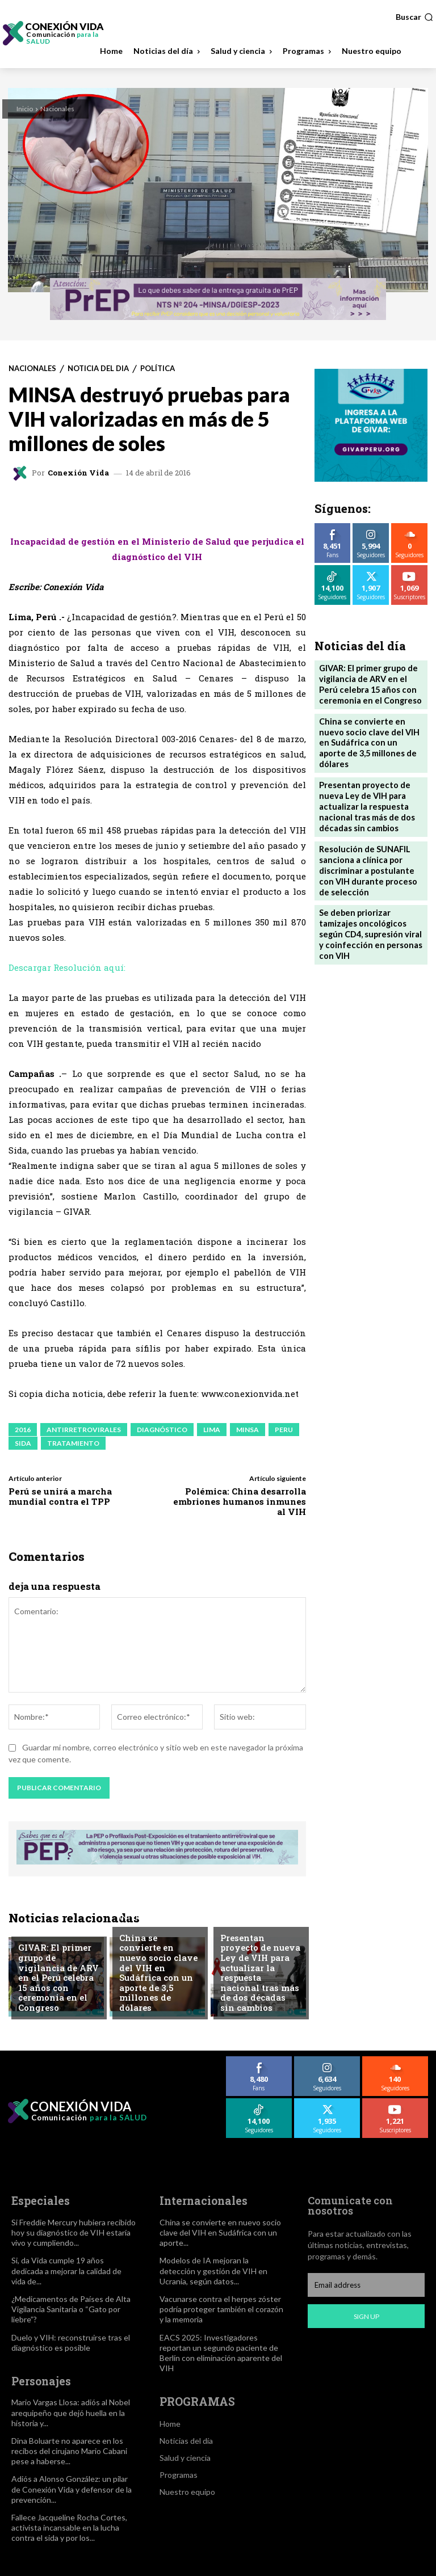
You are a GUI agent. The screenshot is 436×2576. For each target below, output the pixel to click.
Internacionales (152, 1945)
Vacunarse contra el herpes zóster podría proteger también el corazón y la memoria (221, 2308)
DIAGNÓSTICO (162, 1429)
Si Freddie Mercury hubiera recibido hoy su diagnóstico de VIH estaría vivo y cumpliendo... (73, 2231)
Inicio (24, 108)
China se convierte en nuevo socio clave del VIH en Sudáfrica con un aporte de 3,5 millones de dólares (158, 1986)
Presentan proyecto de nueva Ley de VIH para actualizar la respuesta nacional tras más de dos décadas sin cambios (260, 1981)
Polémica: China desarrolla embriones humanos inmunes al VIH (239, 1501)
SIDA (23, 1443)
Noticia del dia (98, 368)
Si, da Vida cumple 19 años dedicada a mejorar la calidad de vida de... (66, 2270)
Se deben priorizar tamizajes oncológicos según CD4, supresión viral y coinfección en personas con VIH (370, 892)
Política (157, 368)
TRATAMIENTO (73, 1443)
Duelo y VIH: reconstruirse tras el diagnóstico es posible (70, 2341)
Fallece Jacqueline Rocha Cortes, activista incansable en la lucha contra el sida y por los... (69, 2526)
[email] (366, 2285)
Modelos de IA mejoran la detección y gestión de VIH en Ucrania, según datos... (213, 2270)
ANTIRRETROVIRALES (84, 1429)
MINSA (247, 1429)
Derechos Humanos (55, 1945)
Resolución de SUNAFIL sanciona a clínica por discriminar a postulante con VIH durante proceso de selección (370, 838)
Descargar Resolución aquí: (67, 967)
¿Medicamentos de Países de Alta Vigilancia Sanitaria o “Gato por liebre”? (71, 2308)
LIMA (211, 1429)
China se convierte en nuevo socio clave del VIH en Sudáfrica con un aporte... (220, 2231)
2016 (23, 1429)
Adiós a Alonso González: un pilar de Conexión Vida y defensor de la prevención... (71, 2488)
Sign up (366, 2316)
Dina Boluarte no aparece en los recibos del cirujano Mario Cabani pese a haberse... (69, 2449)
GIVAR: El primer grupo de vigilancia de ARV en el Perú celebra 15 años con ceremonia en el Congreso (57, 1986)
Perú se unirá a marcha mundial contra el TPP (60, 1496)
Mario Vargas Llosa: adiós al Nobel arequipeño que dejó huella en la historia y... (70, 2411)
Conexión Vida (78, 473)
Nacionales (57, 108)
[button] (414, 17)
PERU (284, 1429)
